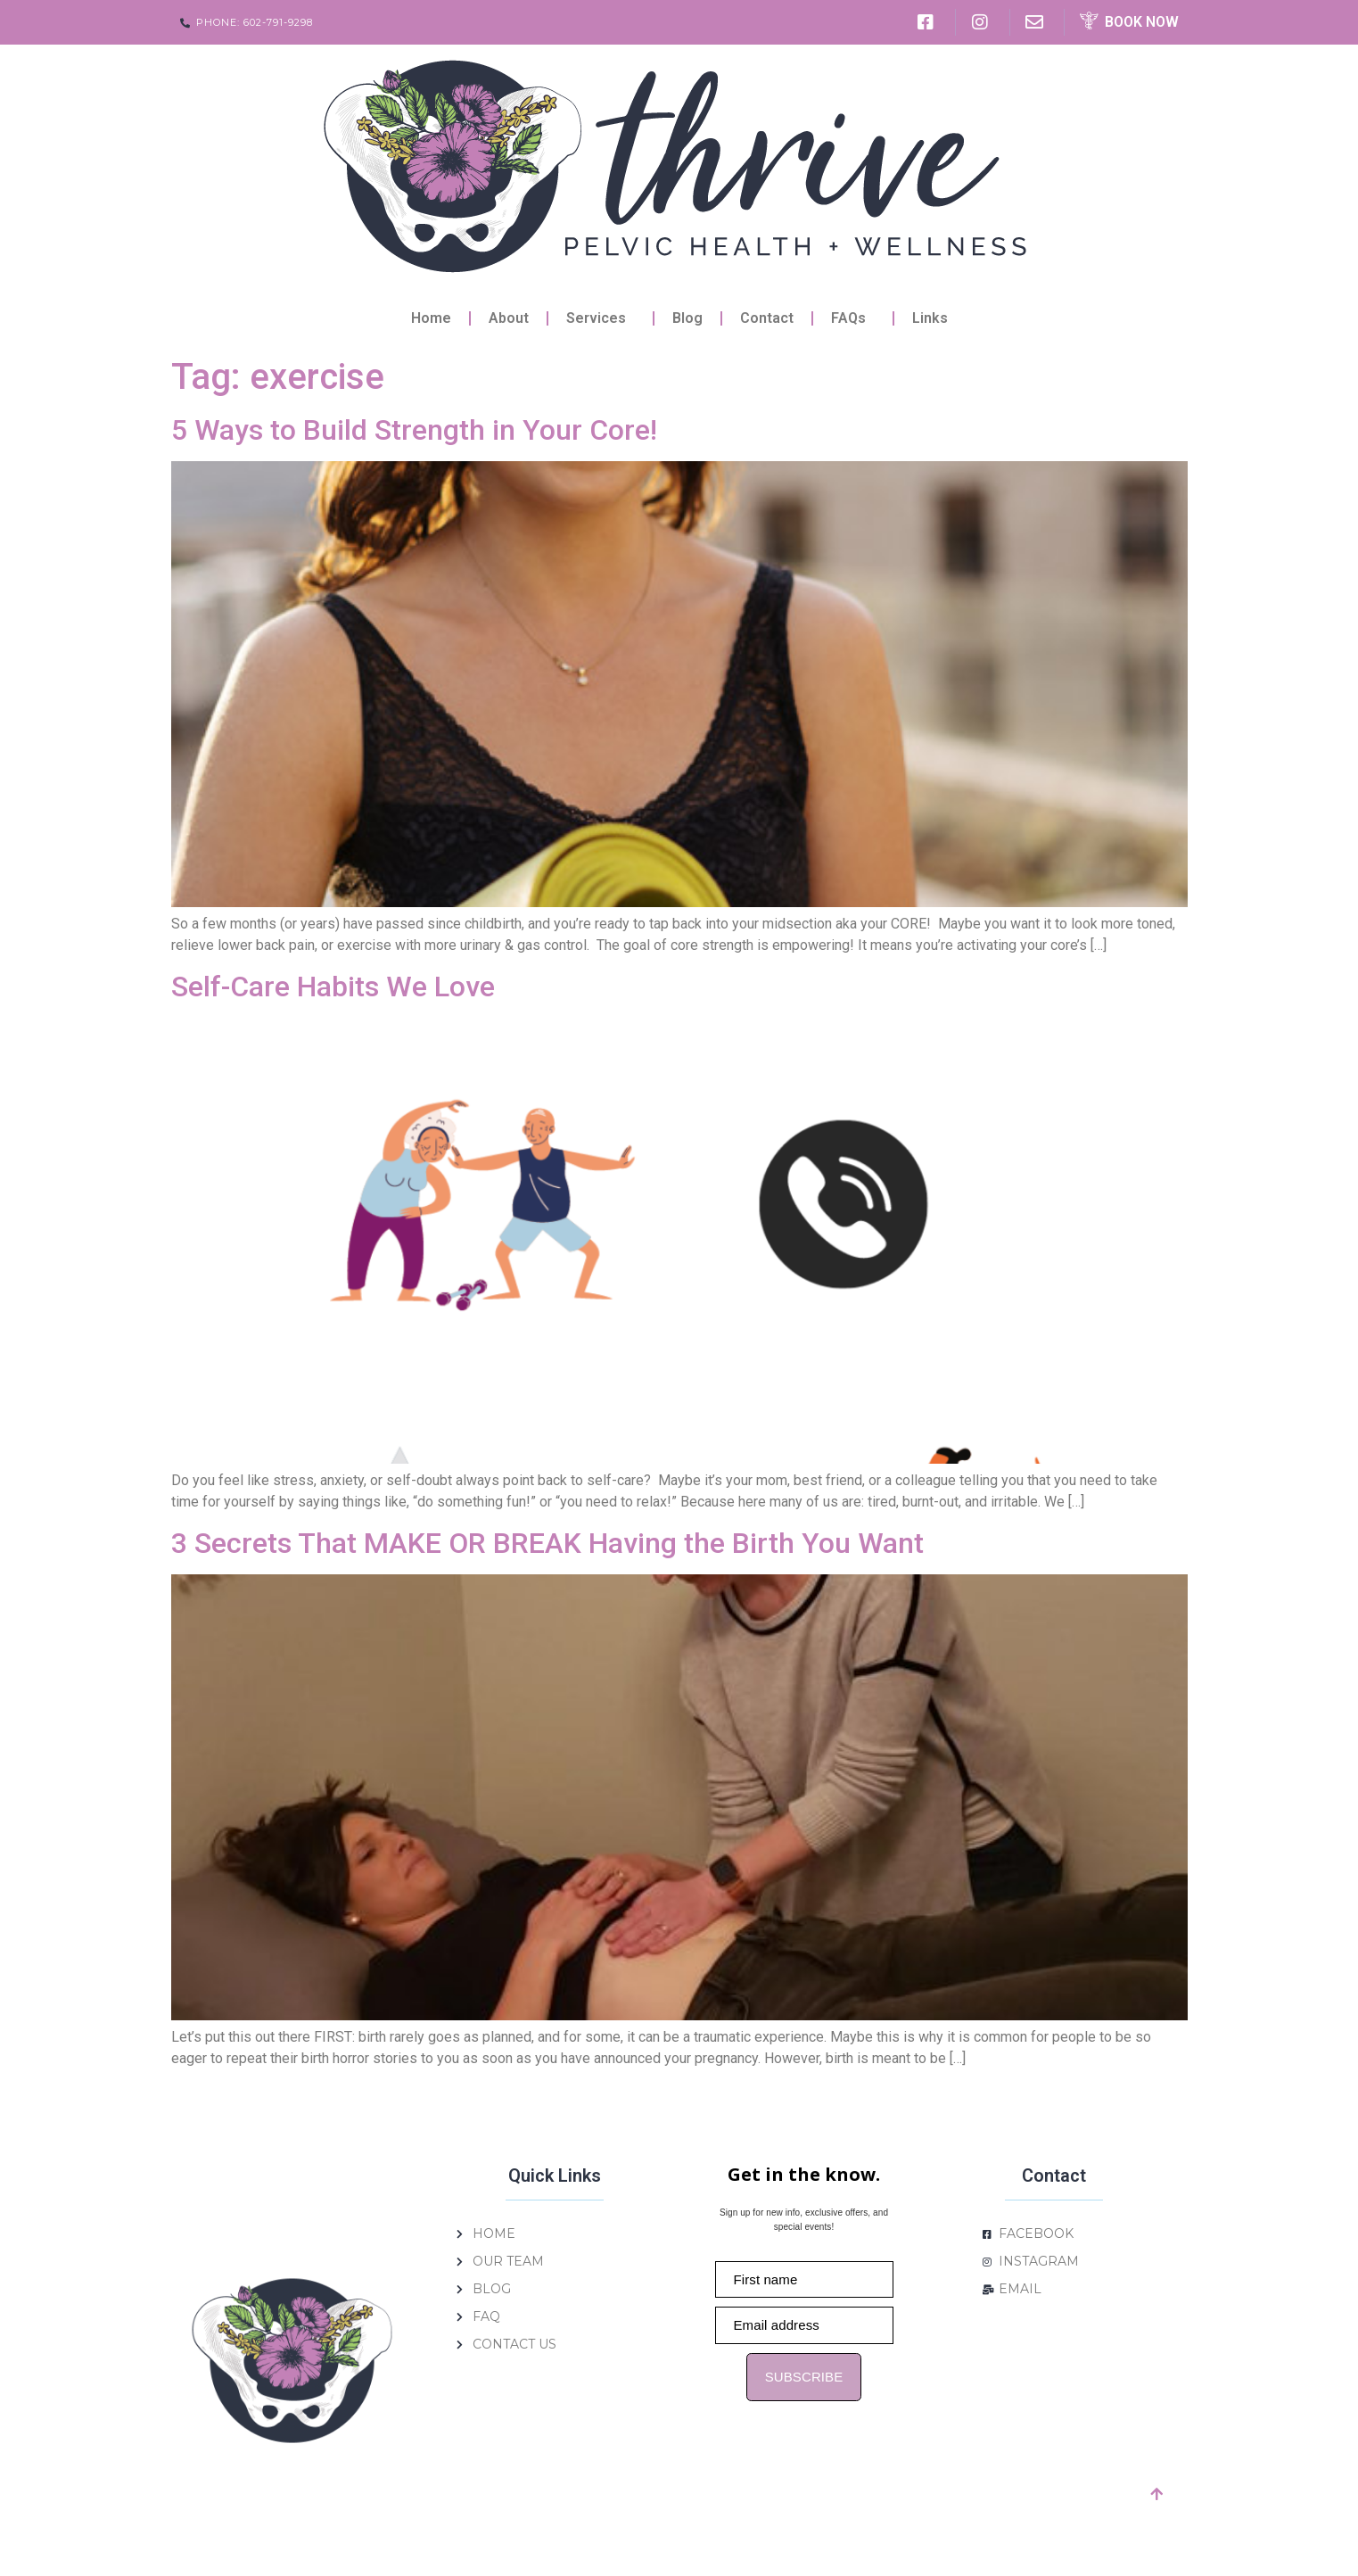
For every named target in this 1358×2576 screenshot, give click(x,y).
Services (600, 318)
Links (930, 318)
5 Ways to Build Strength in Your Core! (414, 430)
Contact (767, 318)
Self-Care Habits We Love (333, 986)
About (509, 318)
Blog (687, 318)
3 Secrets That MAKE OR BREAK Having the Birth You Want (547, 1543)
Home (431, 318)
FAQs (853, 318)
